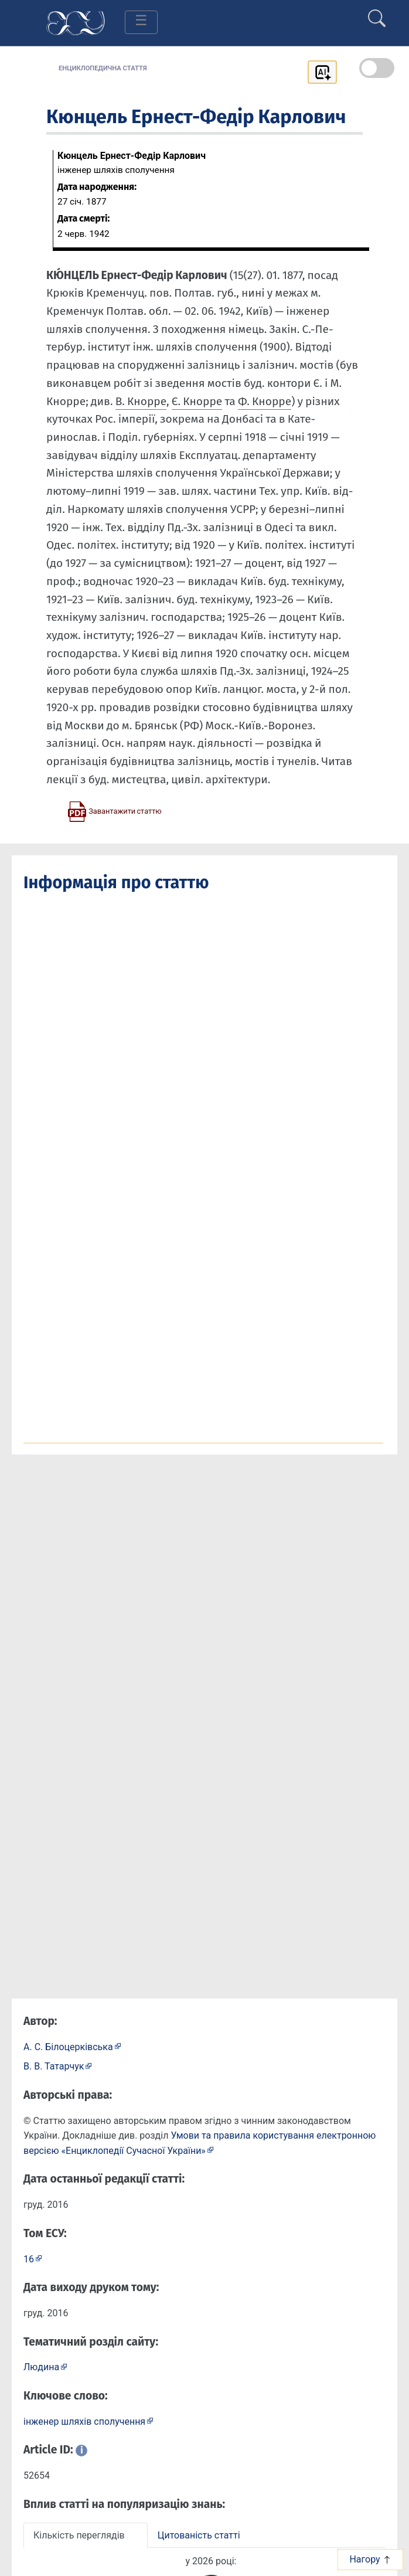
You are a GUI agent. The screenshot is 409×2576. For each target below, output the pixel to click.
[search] (377, 13)
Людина (41, 2367)
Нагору (370, 2559)
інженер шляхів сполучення (84, 2421)
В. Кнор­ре (140, 401)
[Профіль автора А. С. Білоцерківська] (72, 2046)
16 (28, 2259)
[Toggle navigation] (141, 22)
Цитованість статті (199, 2535)
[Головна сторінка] (75, 22)
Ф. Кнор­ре (264, 401)
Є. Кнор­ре (197, 401)
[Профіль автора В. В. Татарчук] (57, 2066)
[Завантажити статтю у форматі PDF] (114, 811)
